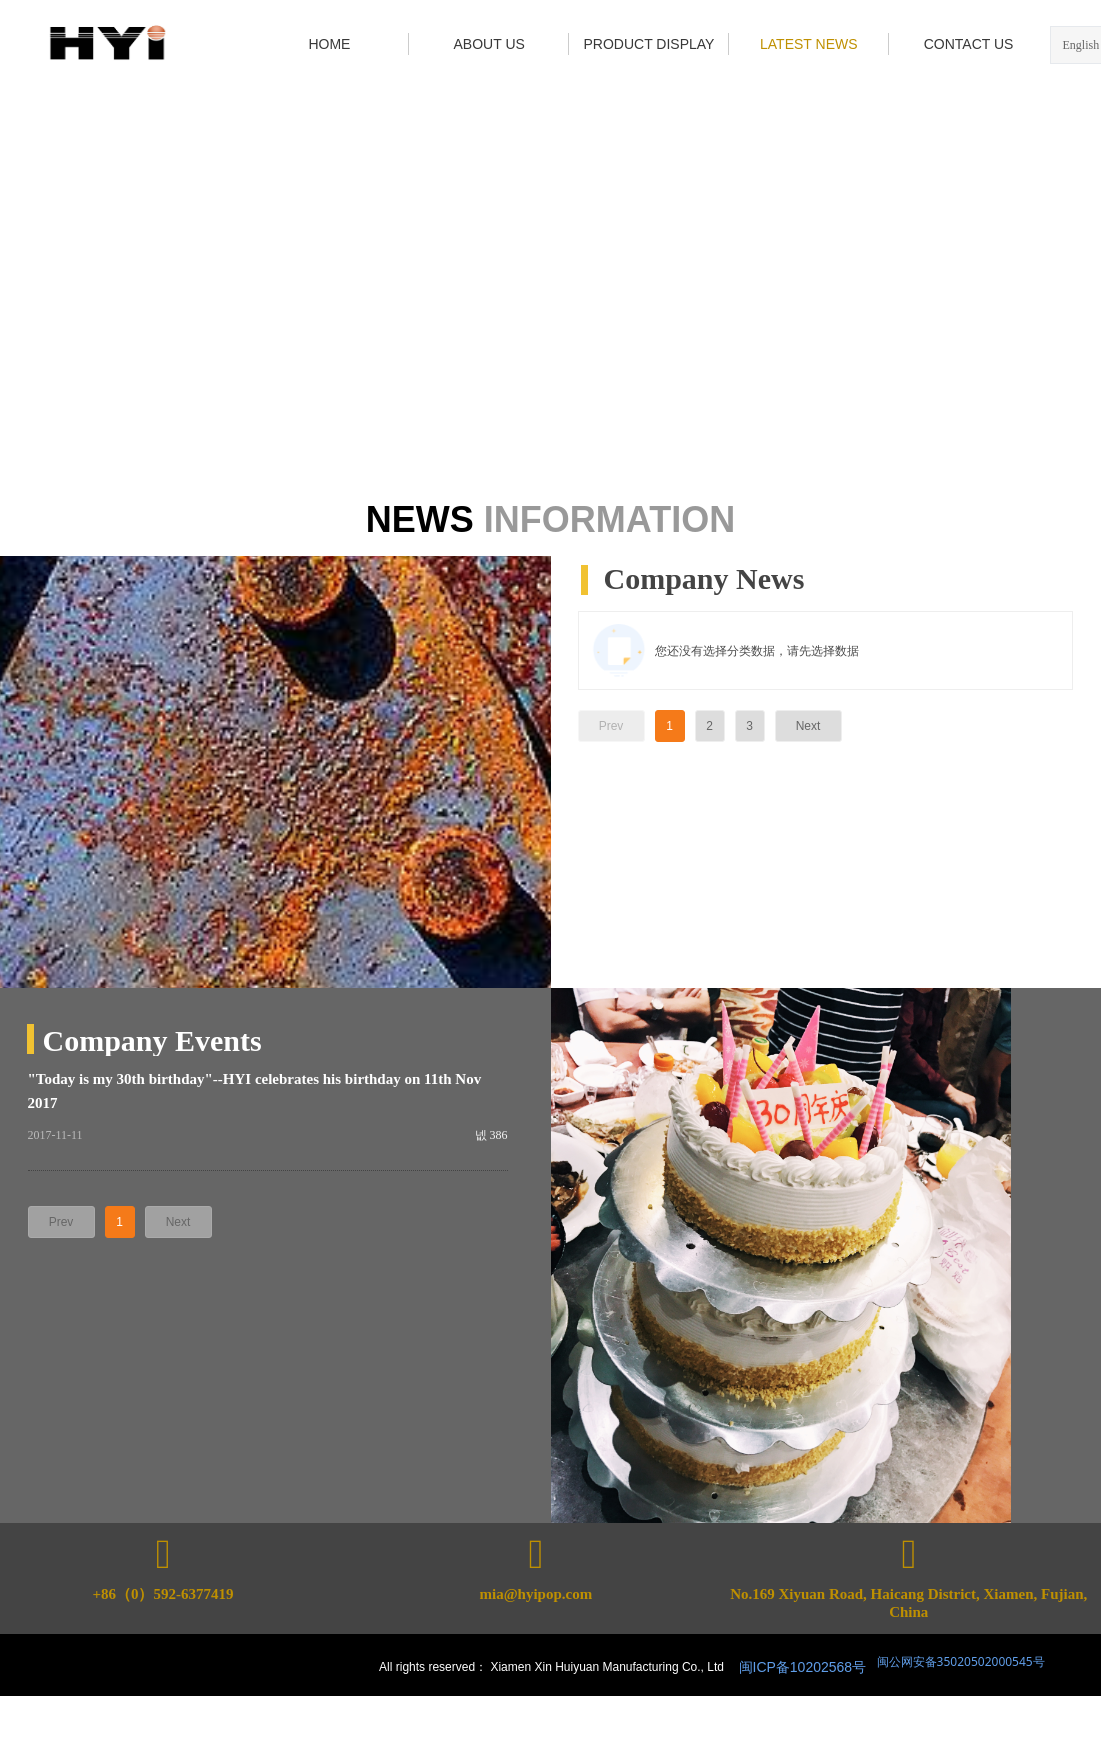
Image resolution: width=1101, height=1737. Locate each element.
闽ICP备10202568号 (803, 1667)
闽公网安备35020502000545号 (959, 1661)
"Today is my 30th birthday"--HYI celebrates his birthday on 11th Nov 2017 (255, 1091)
